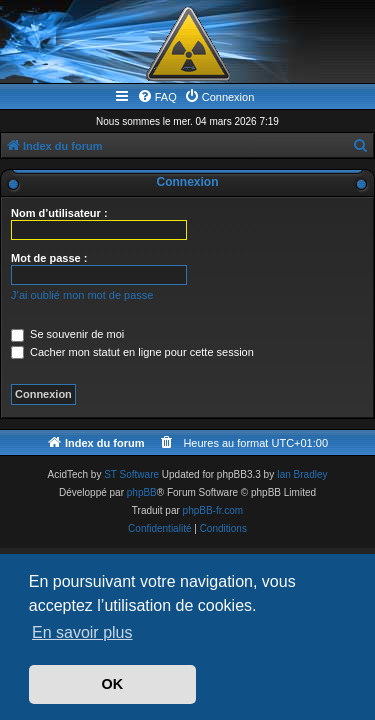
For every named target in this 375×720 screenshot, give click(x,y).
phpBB (142, 492)
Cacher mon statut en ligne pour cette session (132, 352)
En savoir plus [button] (82, 632)
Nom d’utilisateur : (59, 213)
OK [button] (113, 684)
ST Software (131, 474)
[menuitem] (157, 97)
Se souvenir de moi (67, 334)
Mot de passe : (49, 258)
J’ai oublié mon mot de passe (82, 295)
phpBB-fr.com (213, 510)
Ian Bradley (302, 474)
